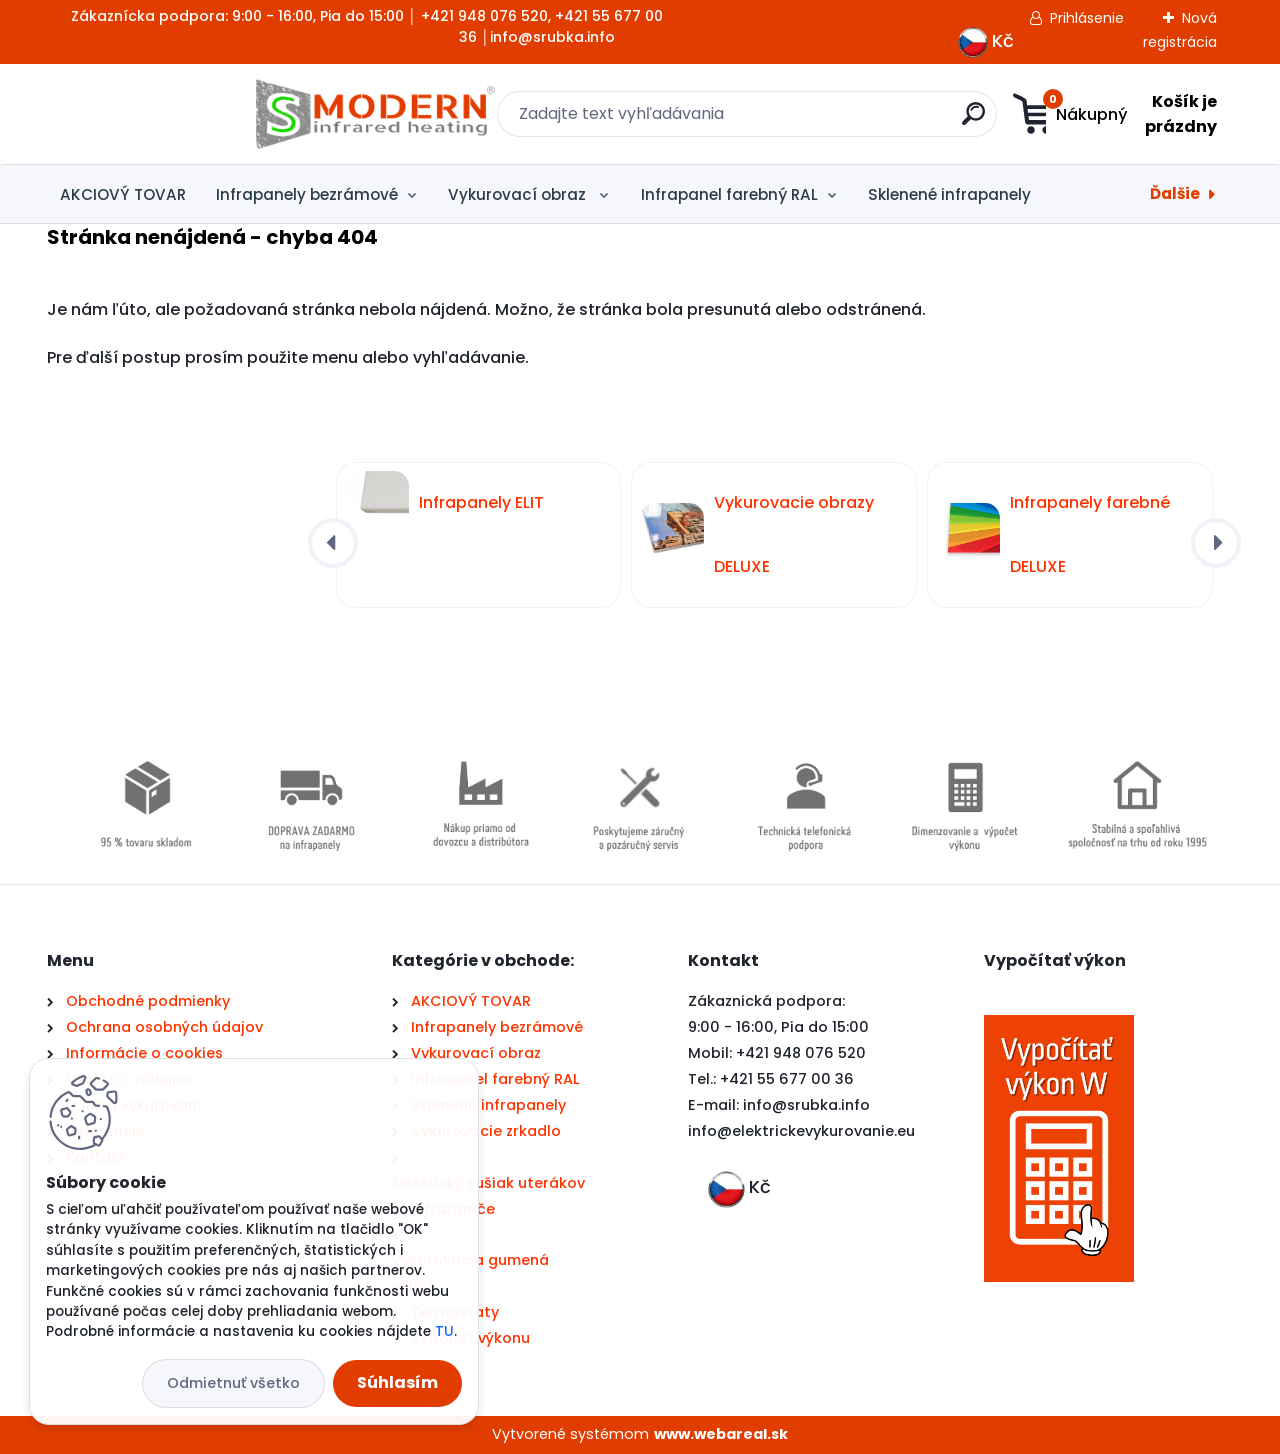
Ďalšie (1175, 193)
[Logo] (169, 114)
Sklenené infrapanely (949, 194)
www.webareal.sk (721, 1434)
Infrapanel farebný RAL (729, 194)
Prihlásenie (1087, 18)
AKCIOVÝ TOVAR (123, 194)
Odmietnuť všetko (233, 1383)
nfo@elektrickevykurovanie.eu (803, 1131)
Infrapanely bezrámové (307, 194)
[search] (835, 121)
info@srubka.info (806, 1105)
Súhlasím (397, 1382)
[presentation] (333, 543)
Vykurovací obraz (519, 194)
